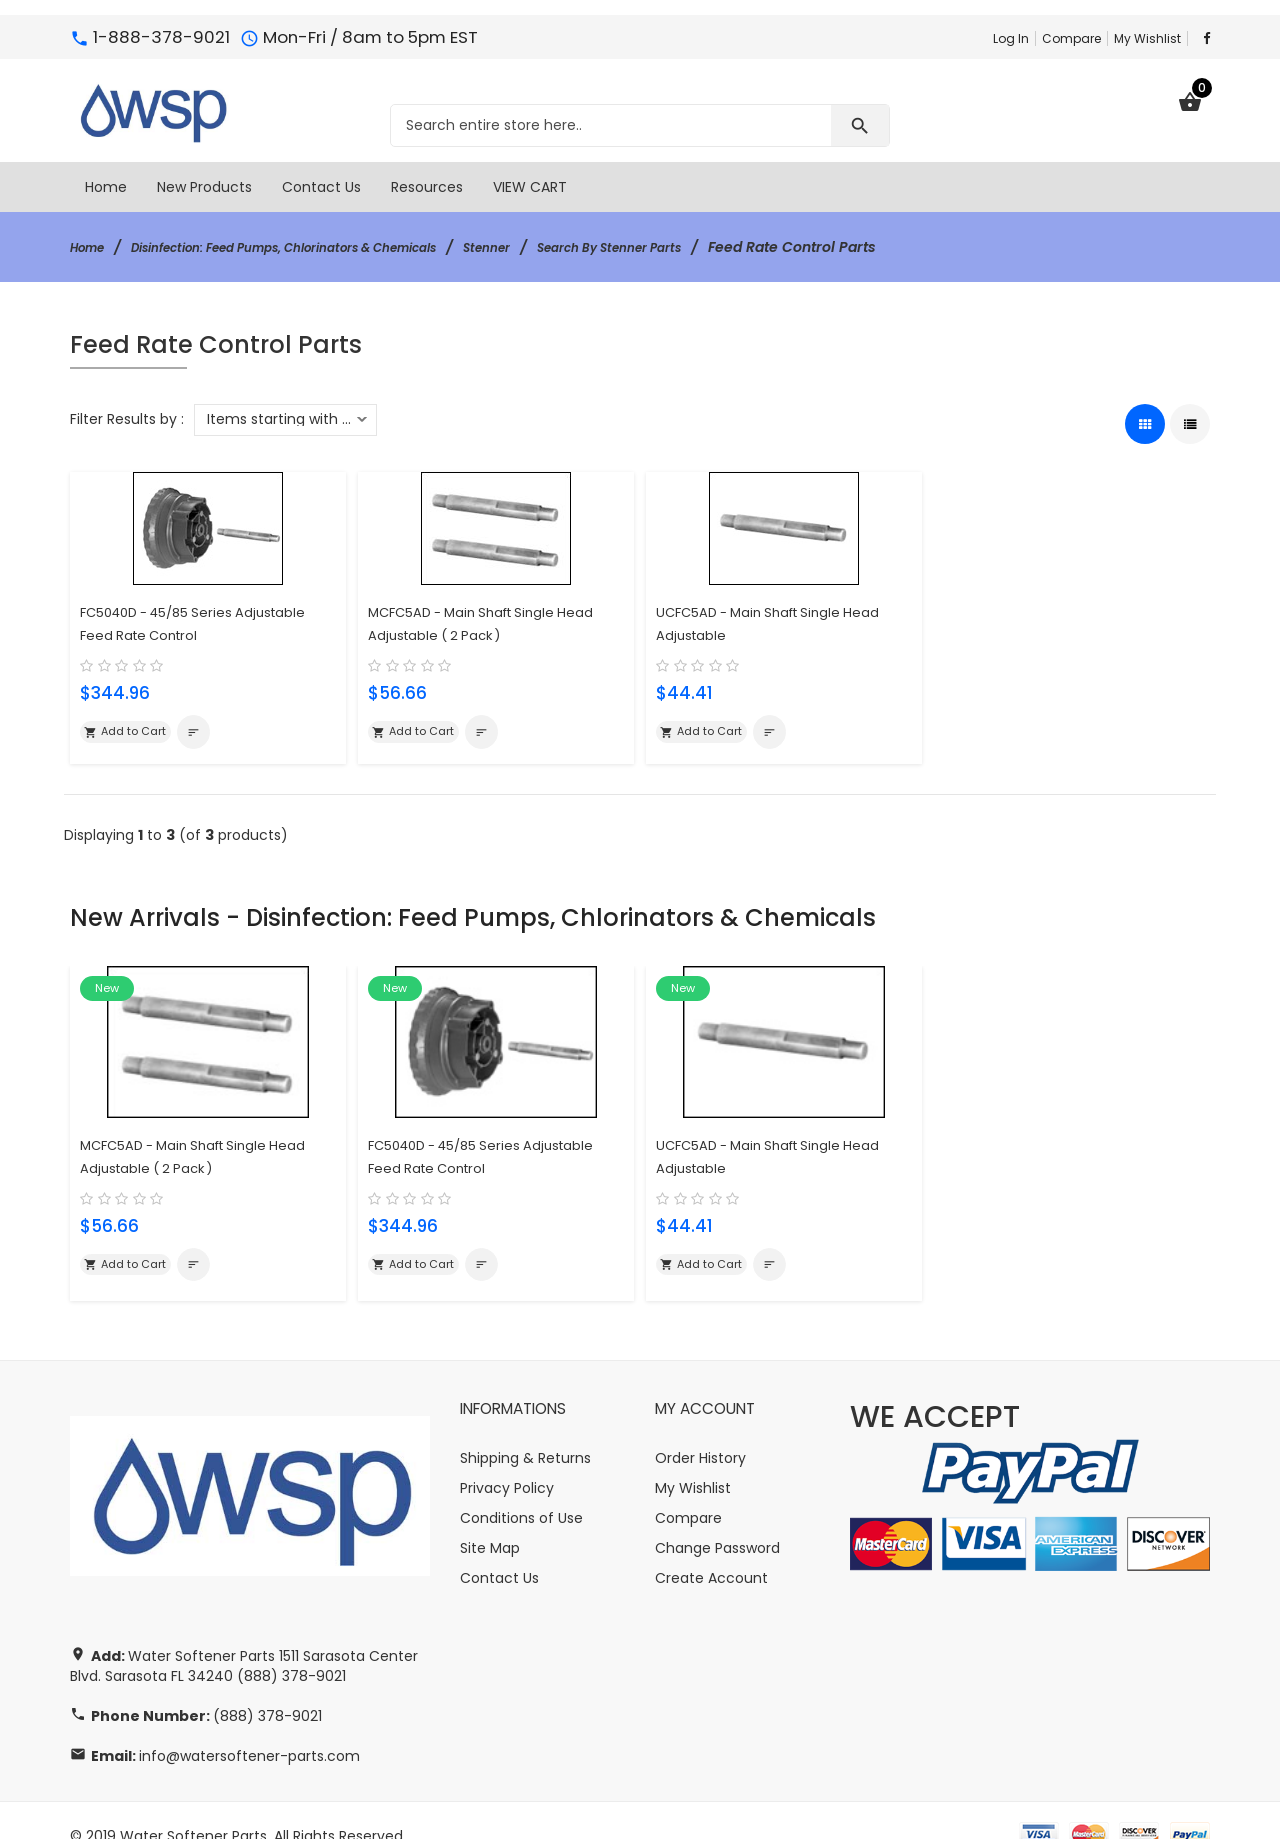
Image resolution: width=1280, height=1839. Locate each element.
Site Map (490, 1517)
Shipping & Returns (525, 1427)
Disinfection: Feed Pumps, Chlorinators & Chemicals (326, 247)
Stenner (568, 247)
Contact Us (499, 1547)
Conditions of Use (521, 1487)
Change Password (717, 1517)
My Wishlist (1147, 38)
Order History (700, 1427)
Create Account (711, 1547)
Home (91, 247)
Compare (1071, 38)
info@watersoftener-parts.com (249, 1725)
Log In (1011, 38)
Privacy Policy (507, 1457)
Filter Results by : (127, 419)
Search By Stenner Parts (709, 247)
